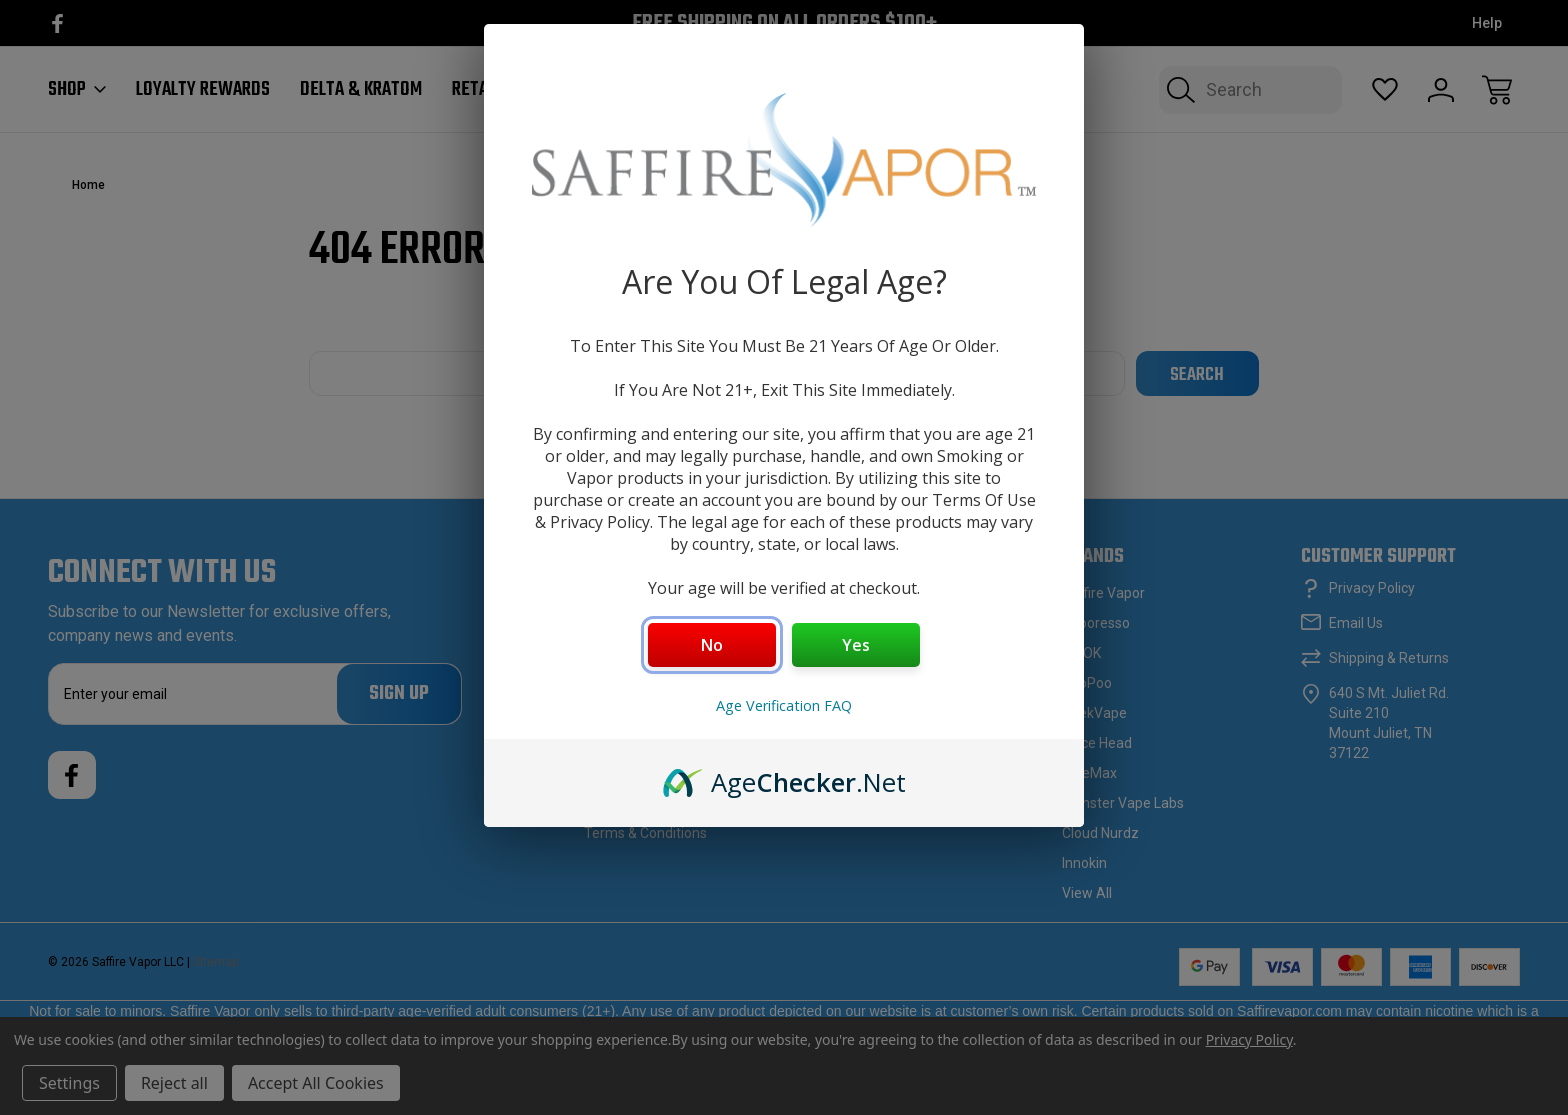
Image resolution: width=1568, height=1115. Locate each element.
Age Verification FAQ (784, 705)
